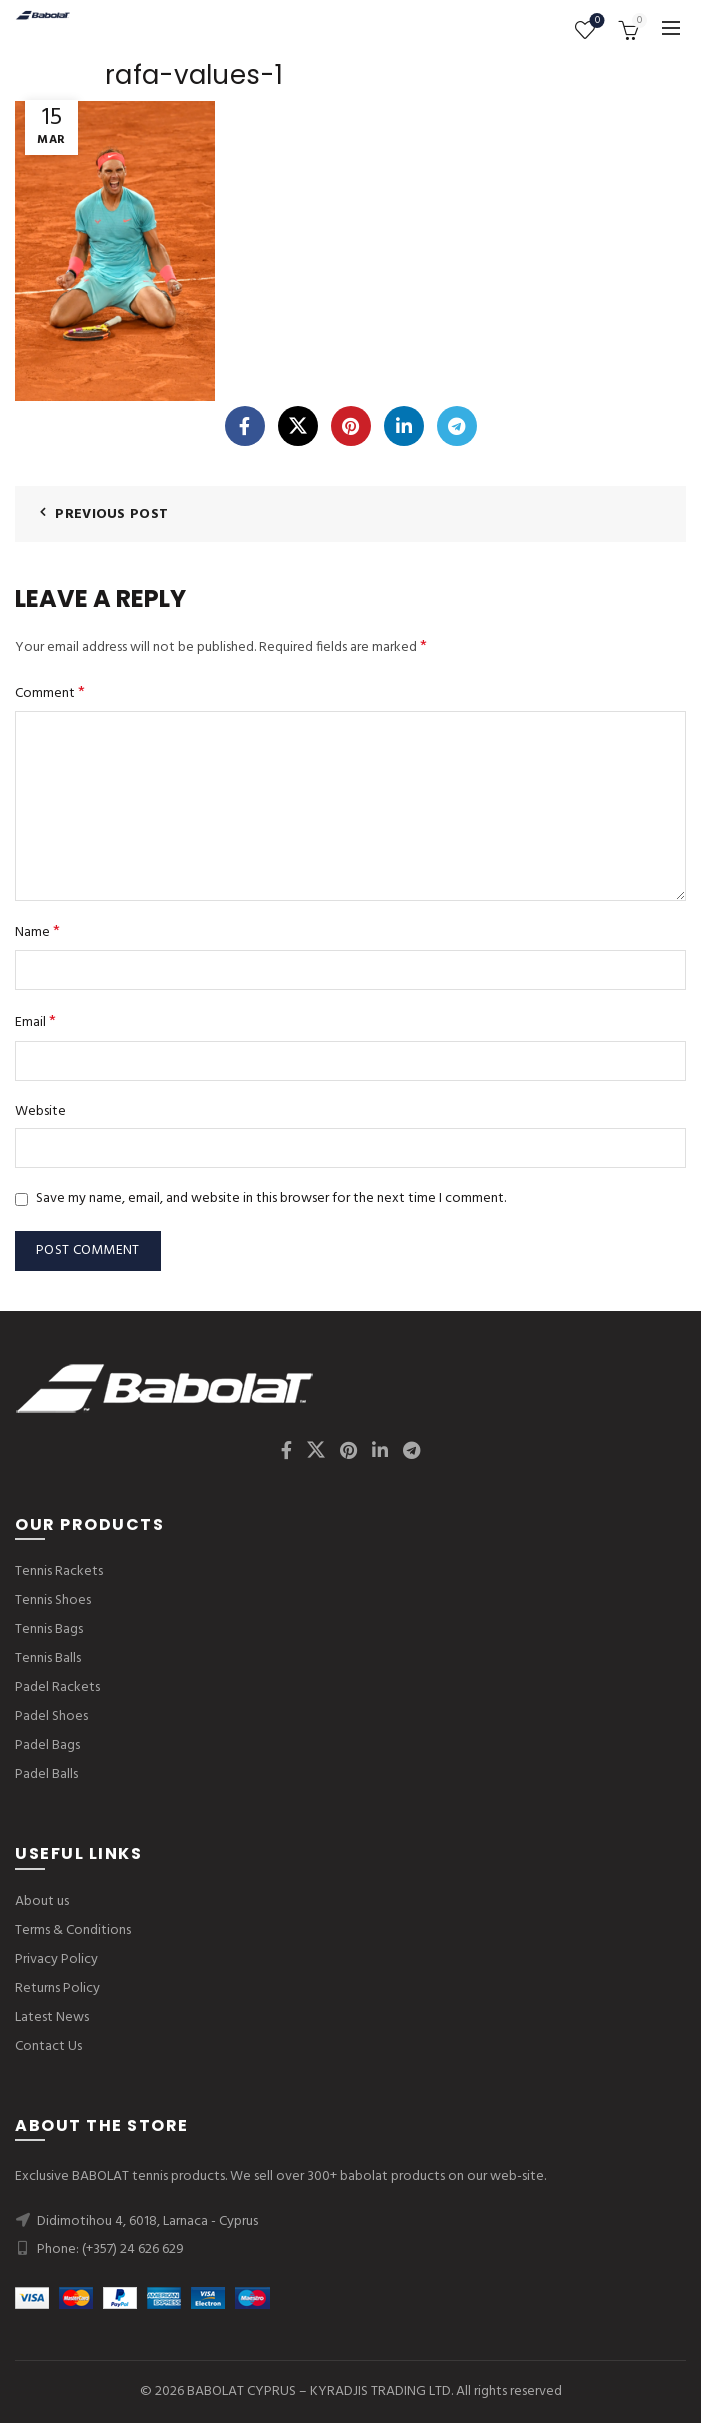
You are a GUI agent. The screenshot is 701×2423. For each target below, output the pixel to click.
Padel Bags (47, 1745)
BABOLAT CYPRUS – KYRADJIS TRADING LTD (319, 2391)
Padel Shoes (51, 1716)
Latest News (52, 2017)
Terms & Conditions (73, 1930)
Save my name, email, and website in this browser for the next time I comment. (271, 1198)
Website (40, 1112)
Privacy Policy (56, 1959)
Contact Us (48, 2046)
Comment (50, 693)
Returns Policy (57, 1988)
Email (35, 1022)
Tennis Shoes (53, 1600)
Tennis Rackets (59, 1571)
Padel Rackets (57, 1687)
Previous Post (111, 514)
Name (37, 932)
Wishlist (595, 21)
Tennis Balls (48, 1658)
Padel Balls (46, 1774)
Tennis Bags (49, 1629)
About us (42, 1901)
